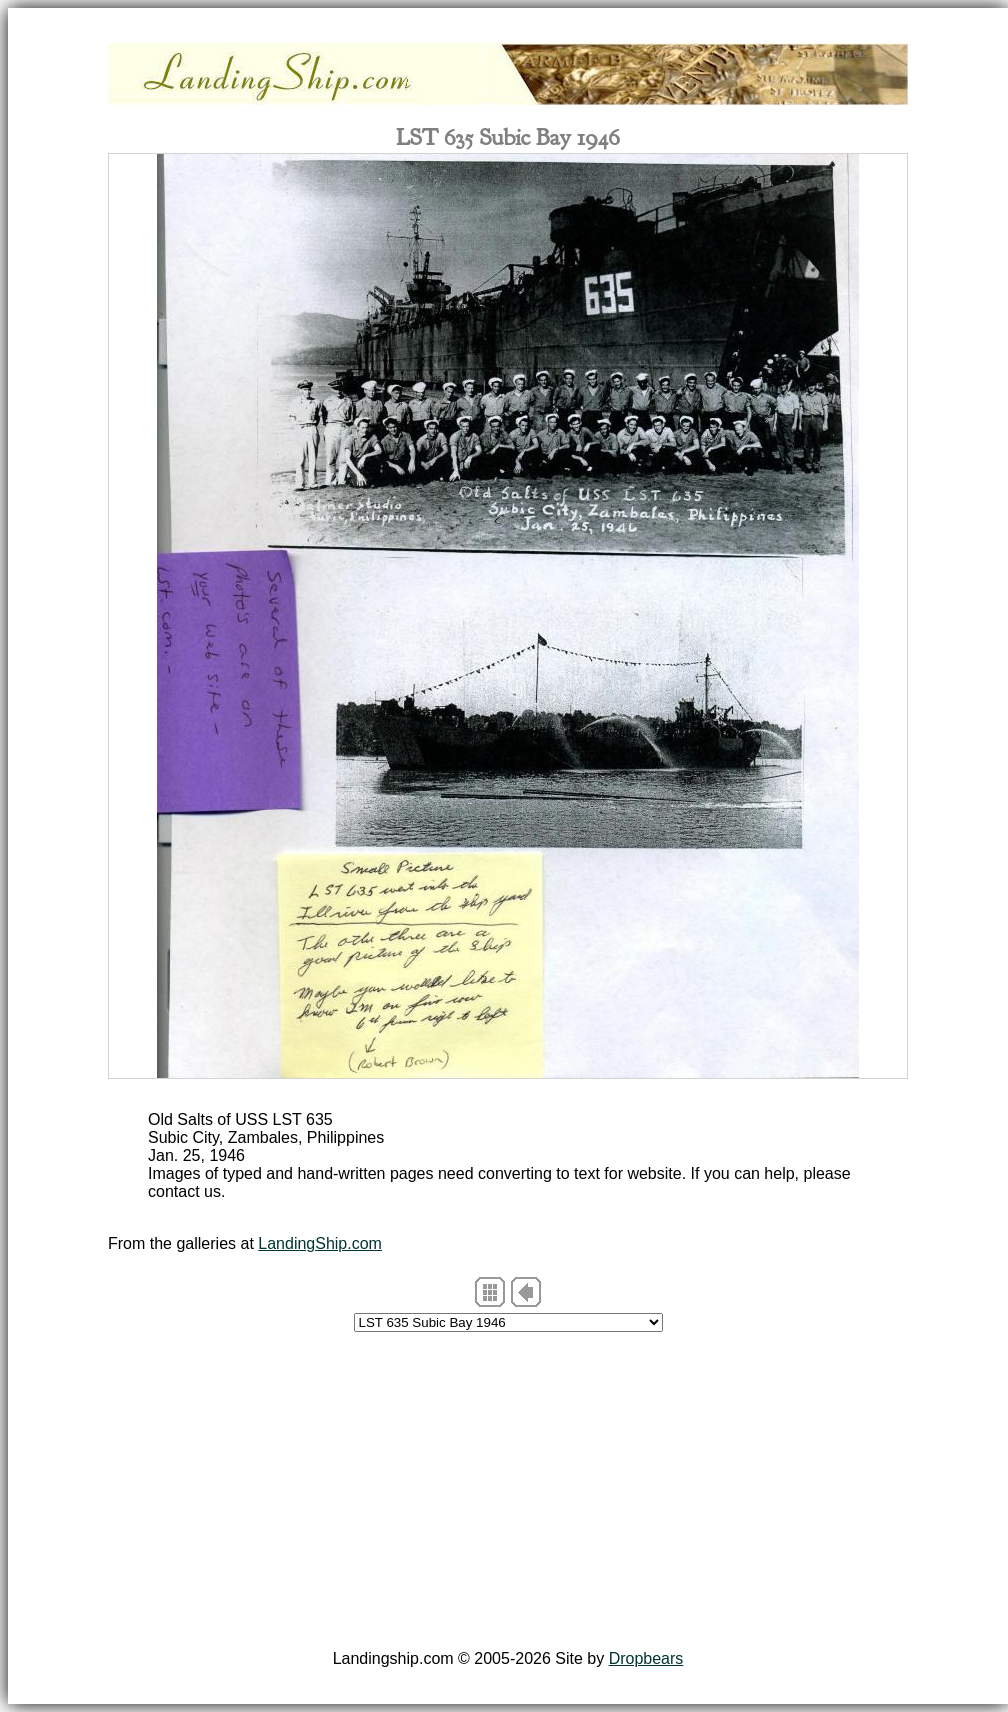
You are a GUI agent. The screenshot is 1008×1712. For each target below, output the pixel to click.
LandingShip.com (320, 1243)
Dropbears (646, 1658)
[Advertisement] (508, 1494)
